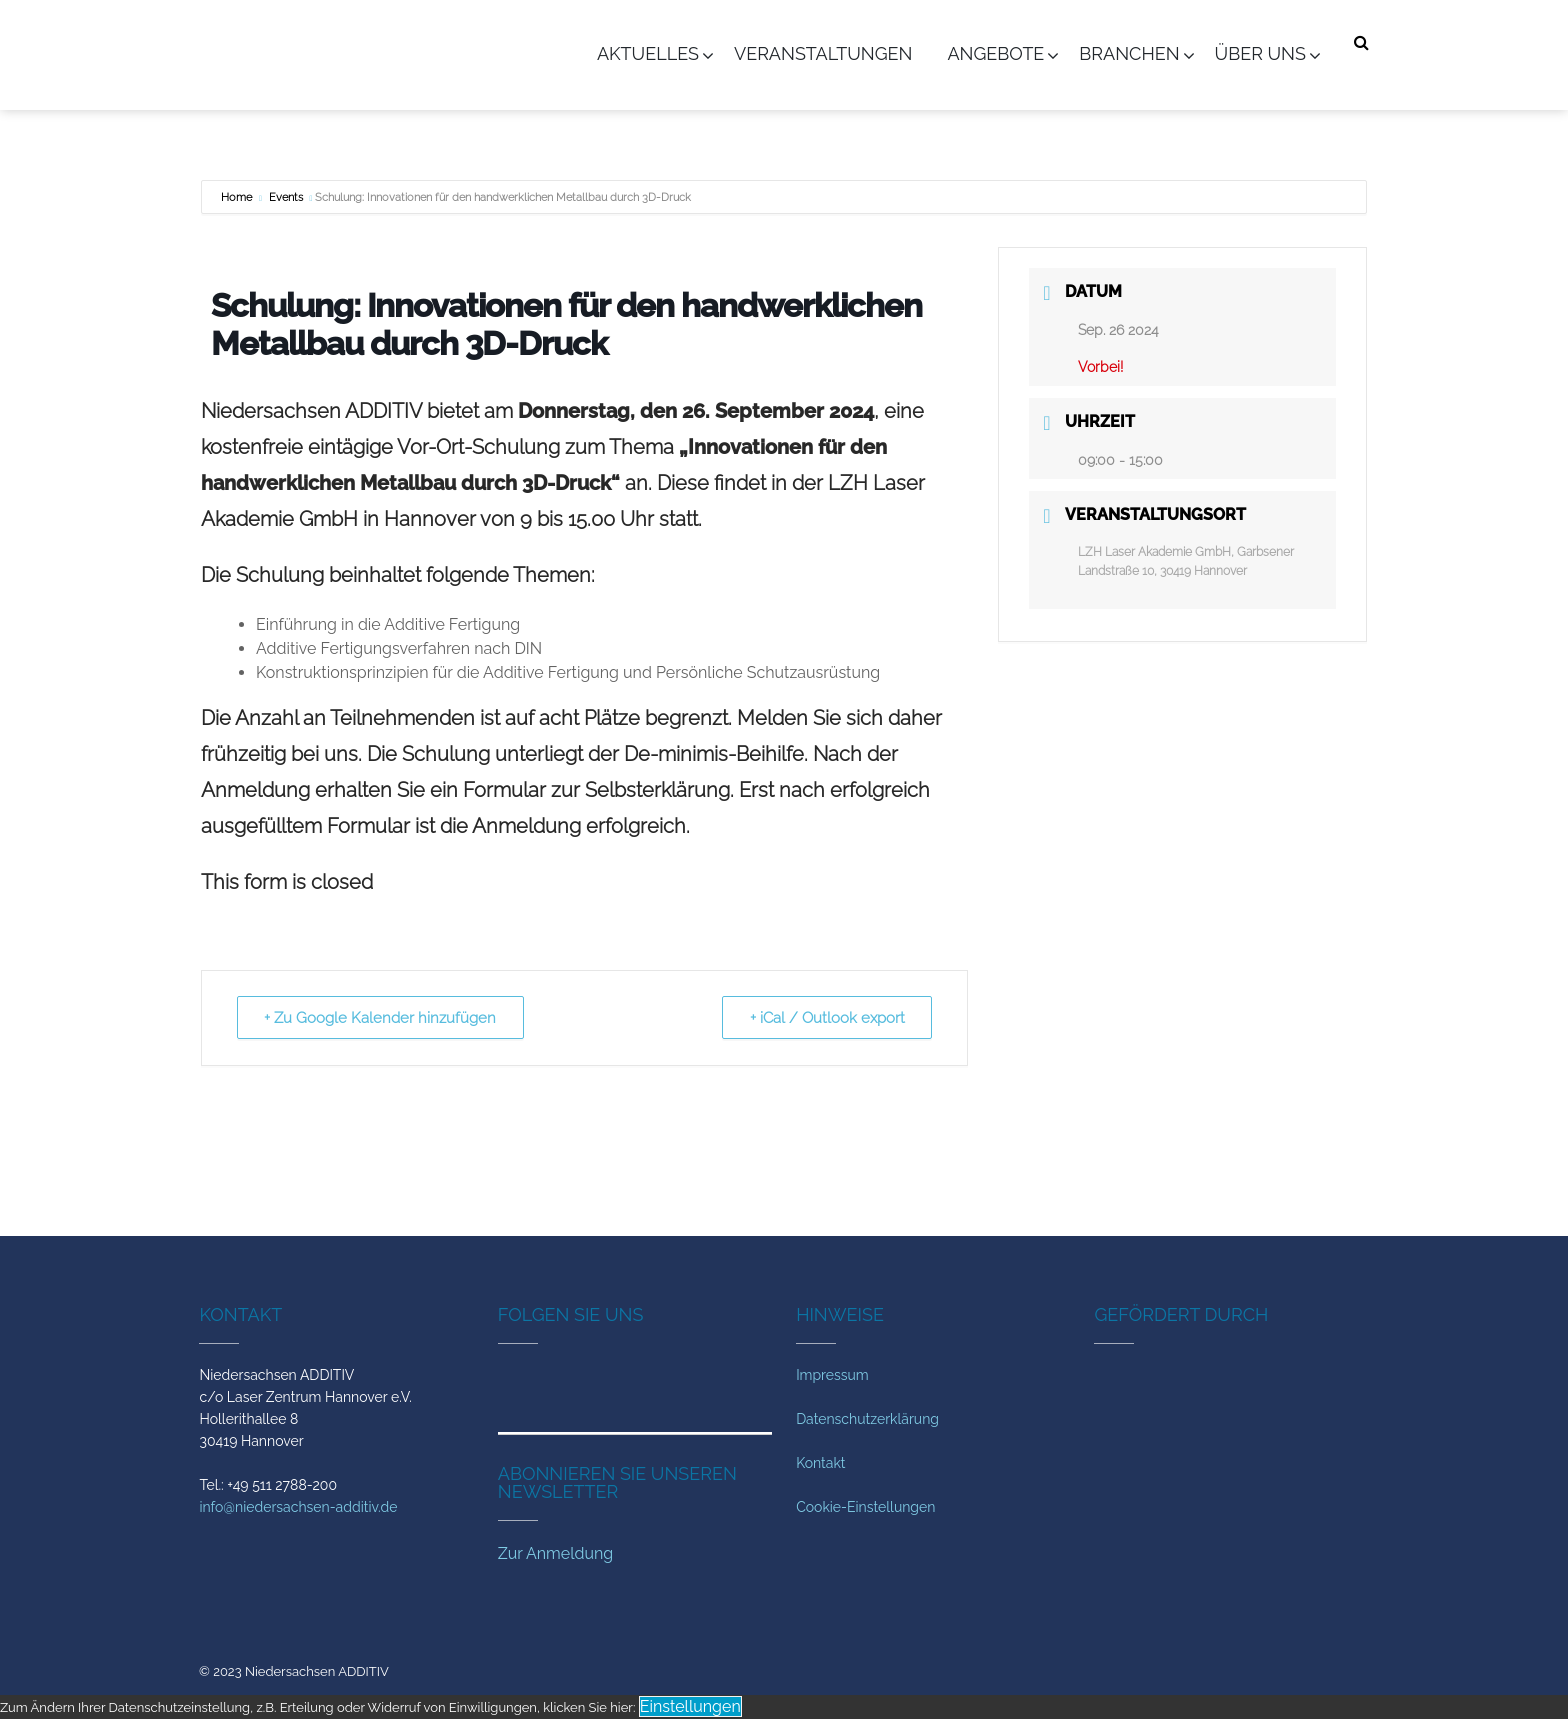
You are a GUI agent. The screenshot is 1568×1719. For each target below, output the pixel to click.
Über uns (1260, 53)
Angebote (995, 53)
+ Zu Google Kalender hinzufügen (382, 1018)
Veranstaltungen (823, 53)
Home (238, 197)
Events (286, 197)
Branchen (1129, 53)
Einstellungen (690, 1706)
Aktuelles (648, 53)
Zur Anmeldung (555, 1553)
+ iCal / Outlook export (825, 1018)
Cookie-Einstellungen (865, 1507)
